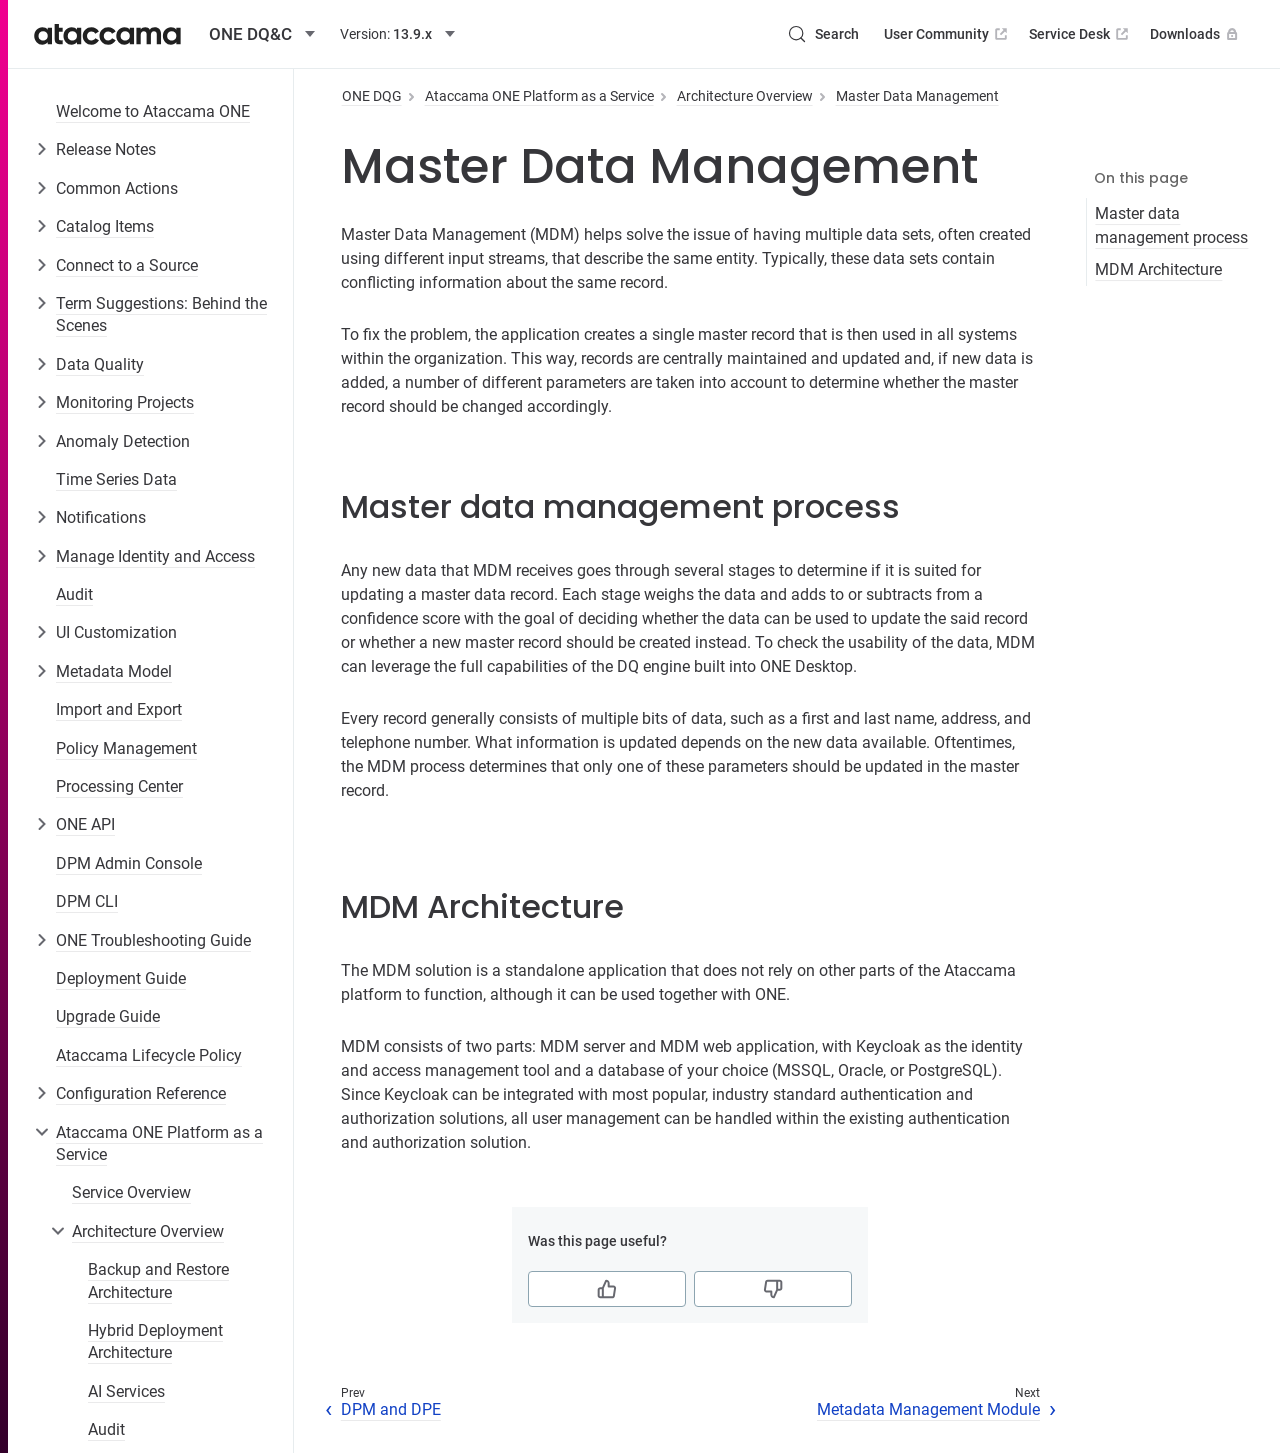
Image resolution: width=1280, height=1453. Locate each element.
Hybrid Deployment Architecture (155, 1341)
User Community (947, 34)
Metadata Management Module (928, 1409)
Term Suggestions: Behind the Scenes (161, 314)
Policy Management (126, 748)
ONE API (85, 824)
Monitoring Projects (125, 402)
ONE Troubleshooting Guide (153, 940)
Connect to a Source (127, 265)
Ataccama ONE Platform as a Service (159, 1143)
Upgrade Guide (108, 1016)
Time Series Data (116, 479)
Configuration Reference (141, 1093)
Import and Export (119, 709)
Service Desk (1080, 34)
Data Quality (100, 364)
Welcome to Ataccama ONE (153, 111)
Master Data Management (917, 96)
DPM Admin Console (129, 863)
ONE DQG (372, 96)
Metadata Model (114, 671)
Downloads (1196, 34)
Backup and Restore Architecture (158, 1280)
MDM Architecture (1158, 269)
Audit (74, 594)
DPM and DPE (391, 1409)
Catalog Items (105, 226)
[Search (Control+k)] (823, 34)
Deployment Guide (121, 978)
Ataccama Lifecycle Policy (149, 1055)
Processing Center (119, 786)
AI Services (126, 1391)
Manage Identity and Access (155, 556)
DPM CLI (87, 901)
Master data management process (1171, 225)
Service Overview (131, 1192)
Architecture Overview (148, 1231)
